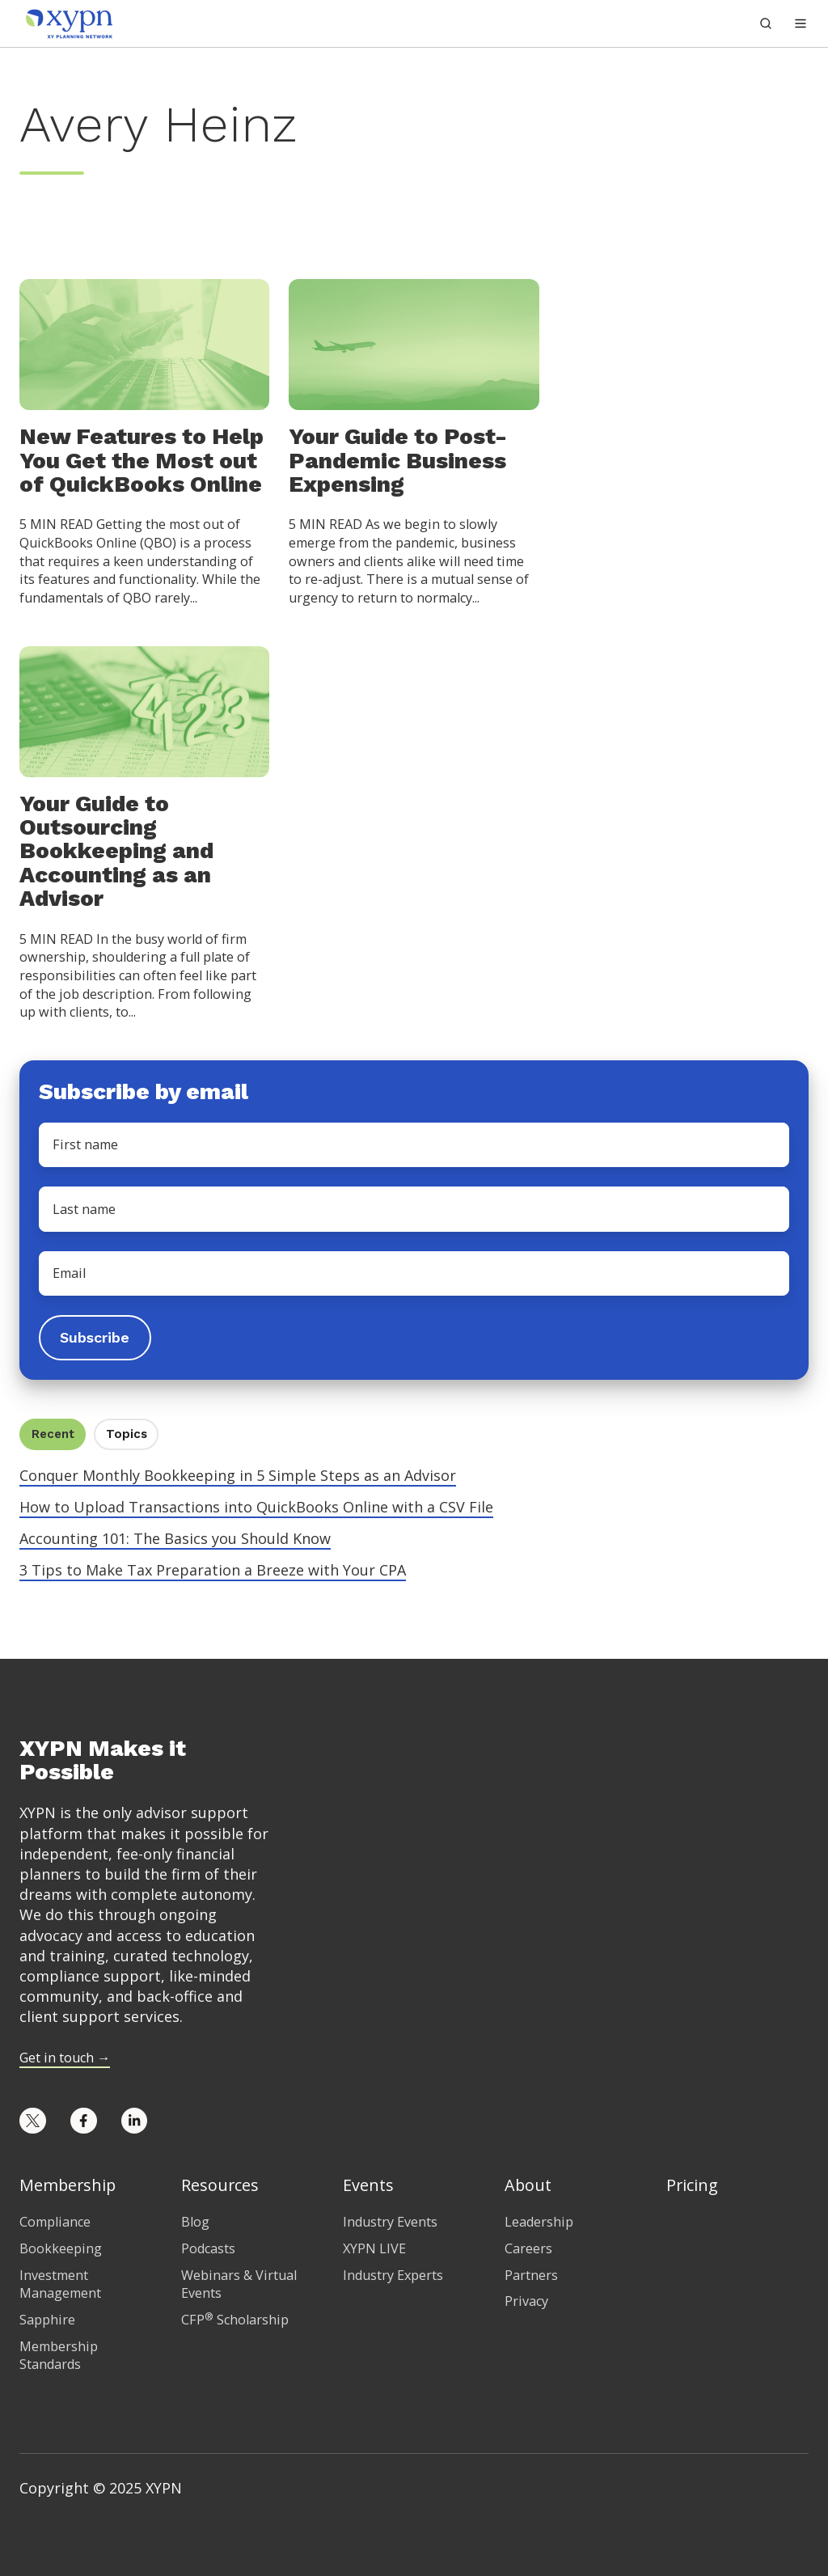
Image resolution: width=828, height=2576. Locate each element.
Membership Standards (58, 2355)
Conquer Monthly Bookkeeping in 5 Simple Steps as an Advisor (237, 1475)
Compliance (55, 2222)
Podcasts (208, 2248)
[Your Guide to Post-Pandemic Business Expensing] (414, 344)
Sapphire (47, 2320)
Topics (126, 1434)
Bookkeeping (60, 2248)
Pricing (692, 2185)
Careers (528, 2248)
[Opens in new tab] (32, 2121)
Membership (67, 2185)
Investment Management (60, 2284)
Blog (195, 2222)
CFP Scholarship (235, 2320)
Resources (220, 2185)
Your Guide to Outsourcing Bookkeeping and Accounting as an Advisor (116, 851)
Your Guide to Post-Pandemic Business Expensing (398, 460)
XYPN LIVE (374, 2248)
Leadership (539, 2222)
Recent (53, 1434)
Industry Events (390, 2222)
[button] (800, 23)
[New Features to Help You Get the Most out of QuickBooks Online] (144, 344)
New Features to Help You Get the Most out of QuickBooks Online (141, 460)
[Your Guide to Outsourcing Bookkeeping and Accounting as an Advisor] (144, 710)
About (528, 2185)
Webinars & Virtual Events (239, 2284)
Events (368, 2185)
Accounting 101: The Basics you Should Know (175, 1538)
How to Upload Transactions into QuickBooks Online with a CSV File (256, 1506)
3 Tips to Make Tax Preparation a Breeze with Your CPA (212, 1570)
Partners (531, 2275)
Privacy (526, 2301)
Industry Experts (393, 2275)
